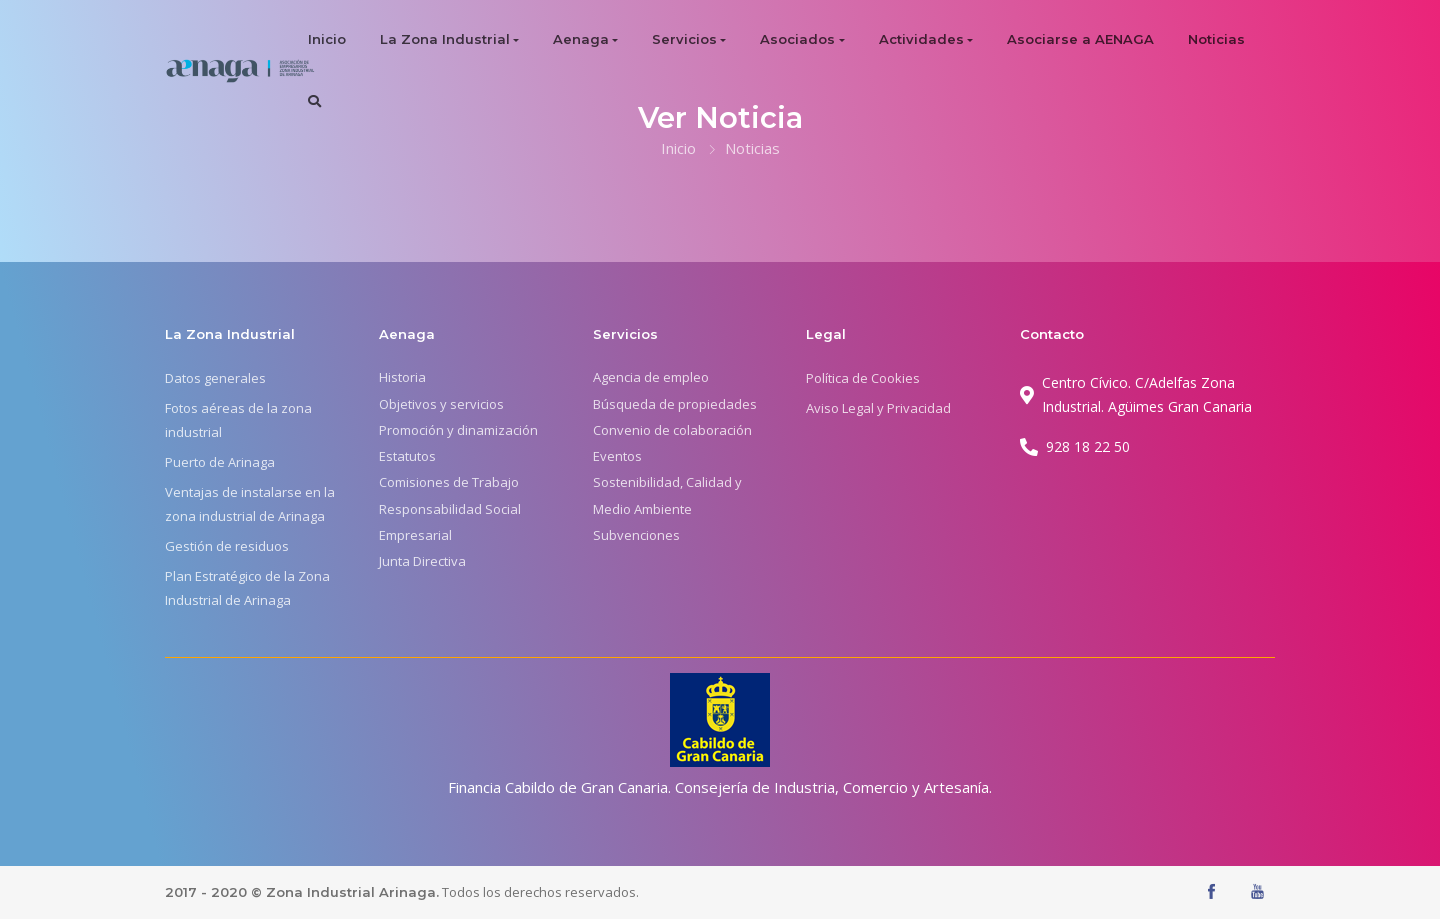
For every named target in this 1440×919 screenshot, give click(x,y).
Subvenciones (636, 535)
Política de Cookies (863, 378)
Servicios (684, 39)
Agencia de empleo (651, 377)
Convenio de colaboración (672, 430)
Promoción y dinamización (458, 430)
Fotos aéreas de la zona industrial (238, 420)
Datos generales (215, 378)
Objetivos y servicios (441, 404)
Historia (402, 377)
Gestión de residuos (227, 546)
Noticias (1216, 39)
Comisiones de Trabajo (449, 482)
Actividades (921, 39)
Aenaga (581, 39)
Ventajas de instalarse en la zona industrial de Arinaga (250, 504)
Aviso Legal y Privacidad (878, 408)
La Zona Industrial (445, 39)
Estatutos (407, 456)
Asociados (797, 39)
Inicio (327, 39)
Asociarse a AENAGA (1080, 39)
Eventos (617, 456)
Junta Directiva (422, 561)
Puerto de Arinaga (220, 462)
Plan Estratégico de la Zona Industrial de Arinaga (247, 588)
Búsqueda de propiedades (675, 404)
